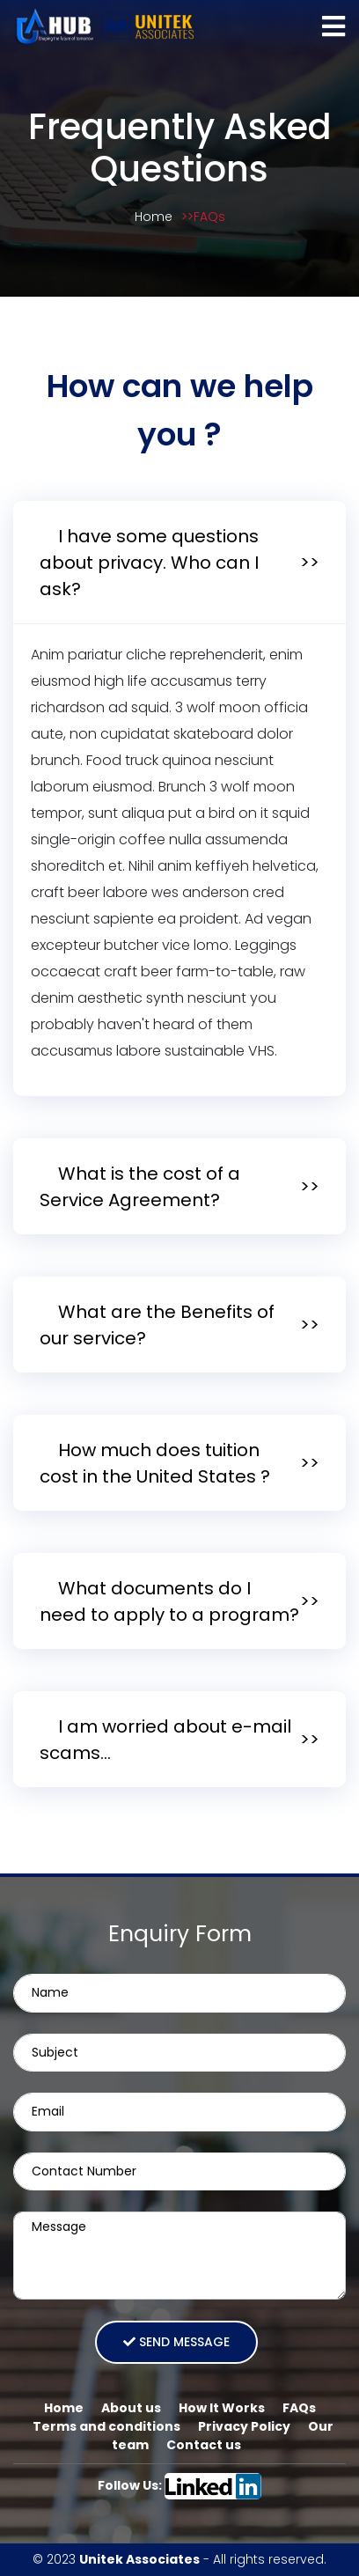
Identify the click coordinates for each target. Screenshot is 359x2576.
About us (131, 2408)
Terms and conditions (106, 2426)
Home (153, 216)
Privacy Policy (244, 2426)
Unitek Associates (139, 2559)
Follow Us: (180, 2485)
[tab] (179, 562)
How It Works (222, 2408)
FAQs (209, 216)
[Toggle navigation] (333, 26)
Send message (176, 2342)
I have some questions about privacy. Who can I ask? (149, 562)
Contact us (203, 2445)
